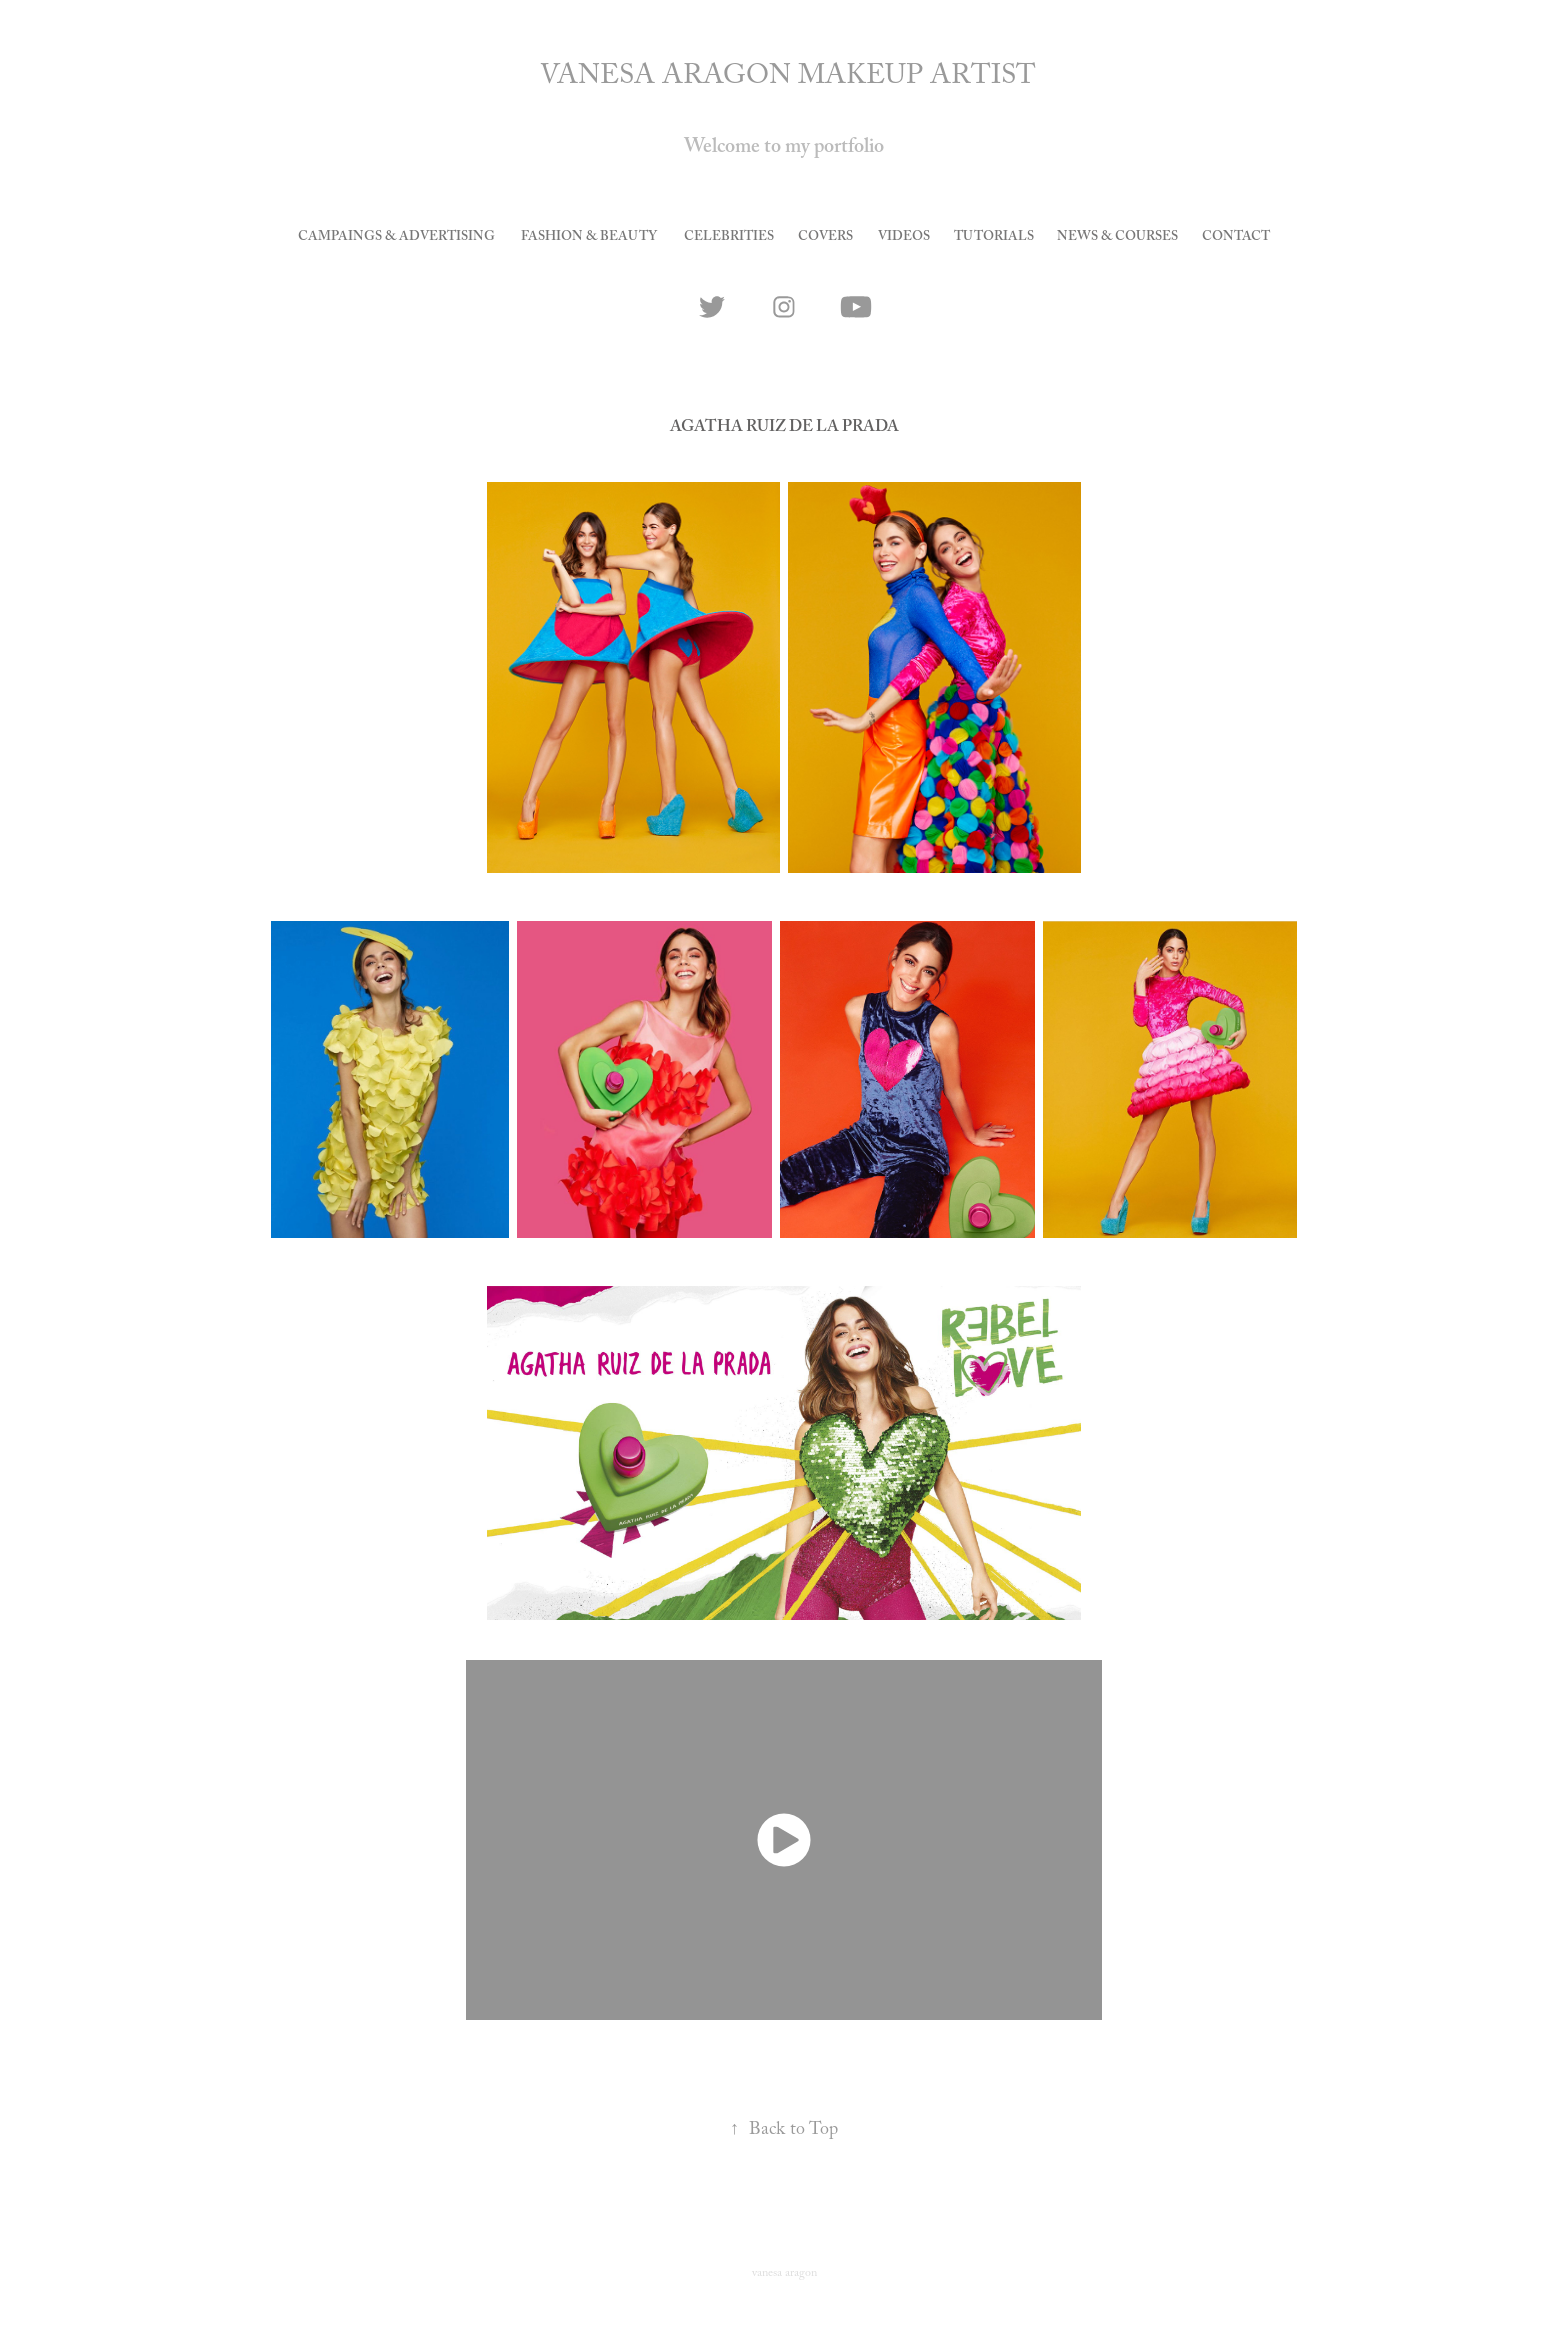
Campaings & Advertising (396, 238)
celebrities (729, 238)
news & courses (1117, 238)
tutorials (994, 238)
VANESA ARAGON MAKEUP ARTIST (788, 79)
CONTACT (1236, 238)
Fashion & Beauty (589, 238)
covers (825, 238)
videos (904, 238)
